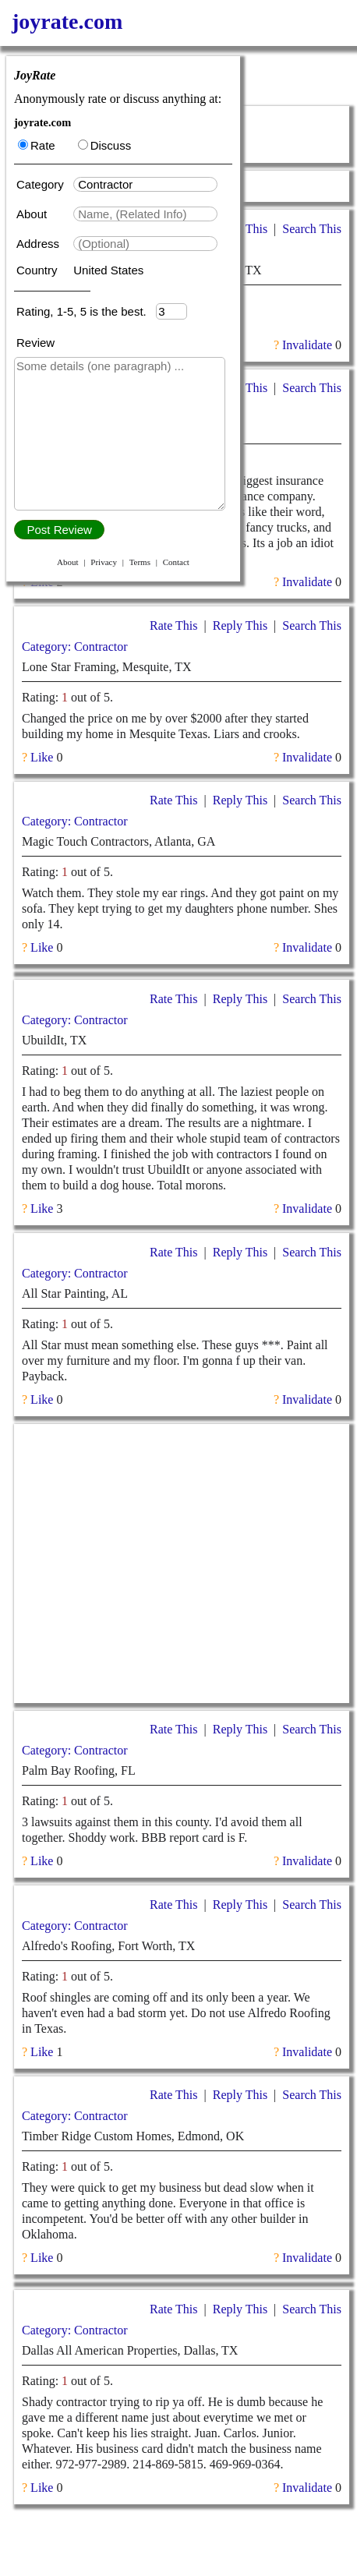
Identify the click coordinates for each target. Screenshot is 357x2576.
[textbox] (145, 184)
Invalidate (307, 345)
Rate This (173, 625)
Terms (139, 562)
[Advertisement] (181, 1563)
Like (41, 581)
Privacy (103, 562)
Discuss (105, 145)
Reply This (240, 625)
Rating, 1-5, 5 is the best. (86, 311)
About (33, 214)
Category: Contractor (75, 646)
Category (43, 184)
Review (35, 342)
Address (39, 243)
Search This (311, 228)
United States (108, 270)
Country (38, 270)
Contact (176, 562)
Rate (36, 145)
